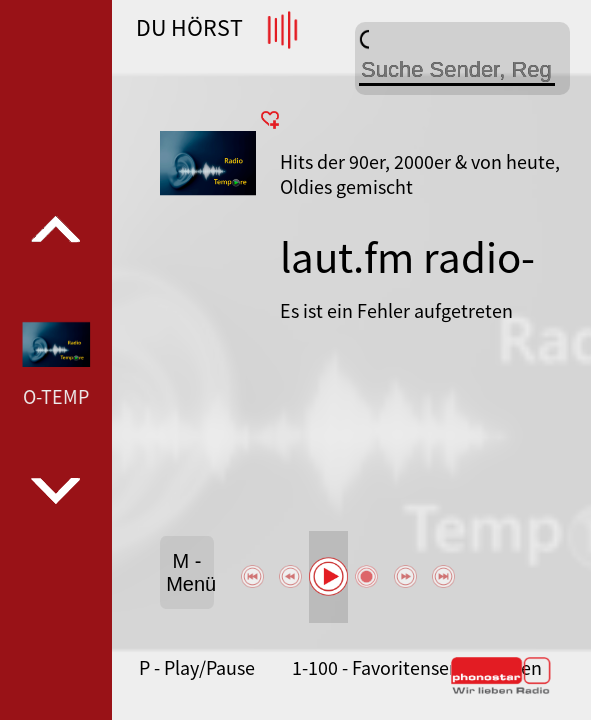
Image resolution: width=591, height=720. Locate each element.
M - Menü (190, 572)
